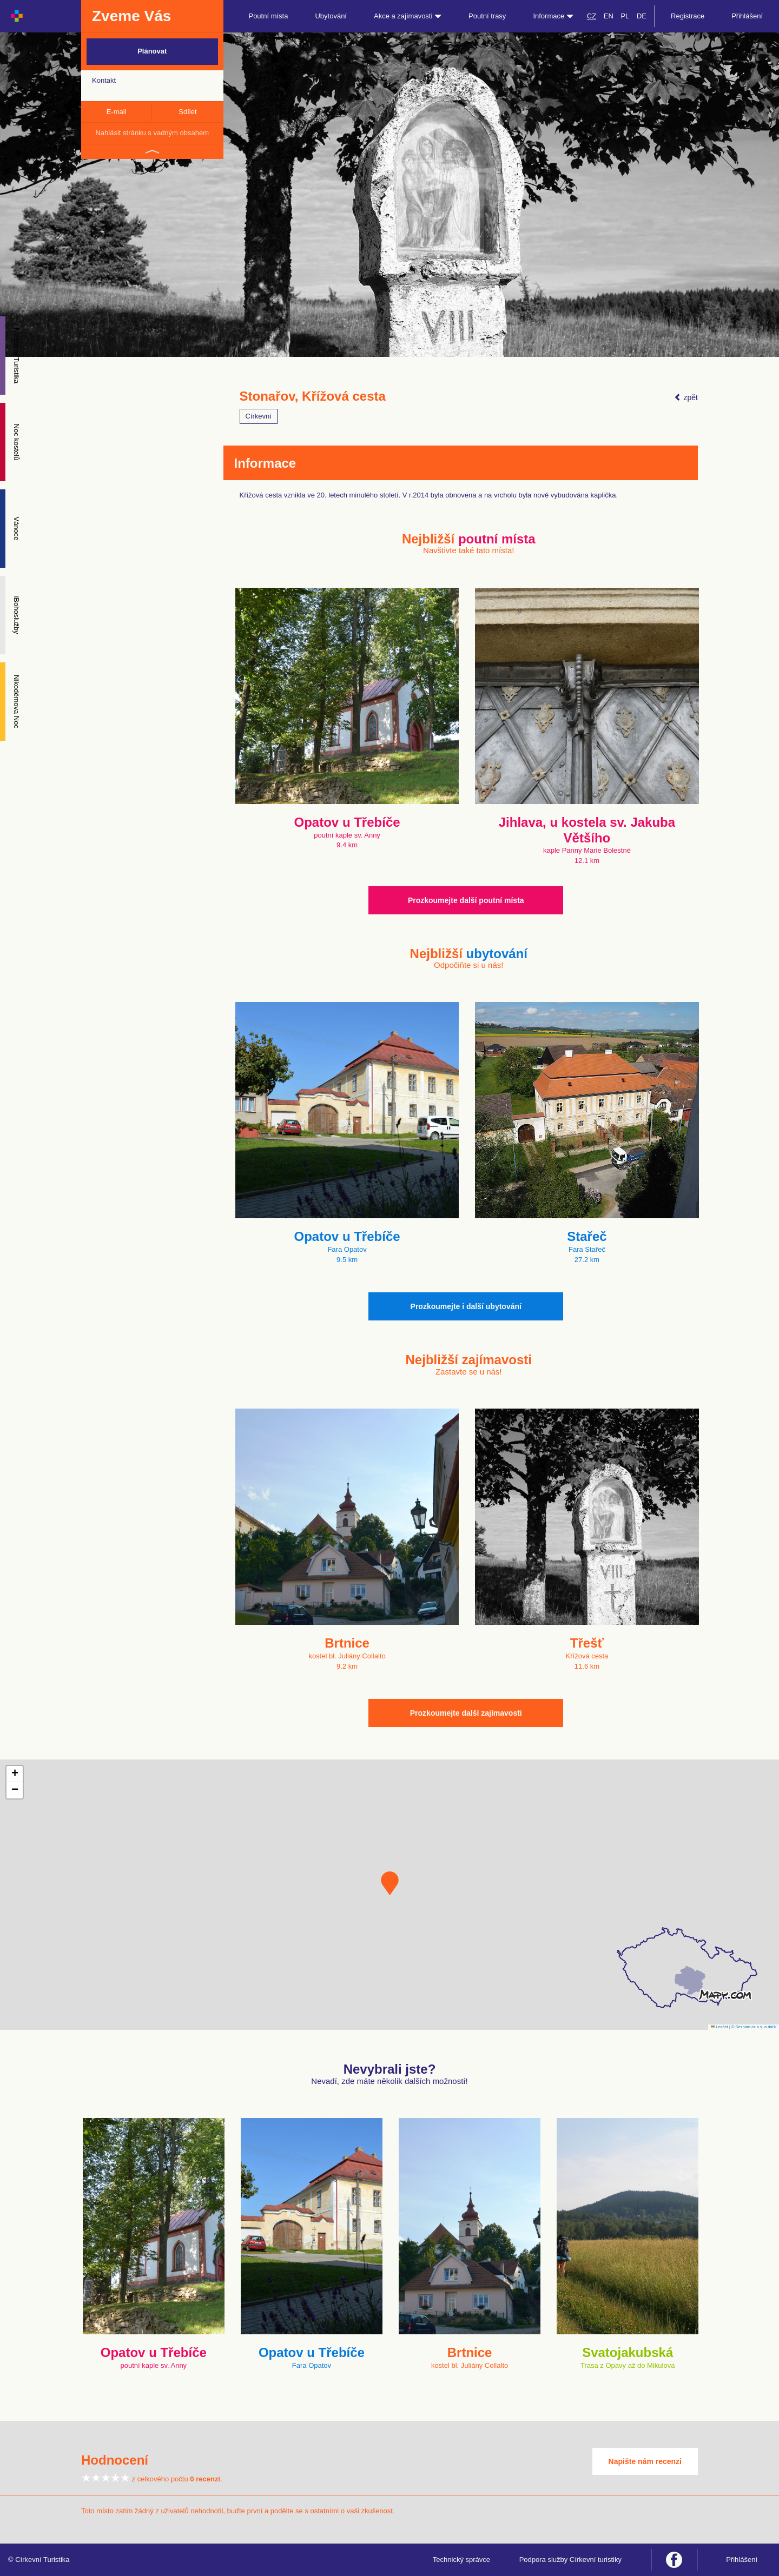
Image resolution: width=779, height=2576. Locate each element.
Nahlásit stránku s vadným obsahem (152, 133)
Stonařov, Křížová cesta (313, 396)
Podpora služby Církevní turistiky (570, 2559)
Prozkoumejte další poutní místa (466, 900)
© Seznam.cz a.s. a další (753, 2026)
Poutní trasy (487, 16)
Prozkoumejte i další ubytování (466, 1306)
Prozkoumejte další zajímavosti (466, 1713)
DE (641, 16)
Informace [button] (553, 16)
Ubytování (331, 16)
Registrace (687, 16)
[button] (390, 1883)
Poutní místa (268, 16)
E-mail (117, 112)
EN (608, 16)
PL (624, 16)
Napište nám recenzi (645, 2461)
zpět (686, 397)
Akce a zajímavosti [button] (407, 16)
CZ (591, 16)
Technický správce (461, 2559)
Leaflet (719, 2026)
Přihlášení (747, 16)
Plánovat (152, 51)
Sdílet (187, 112)
